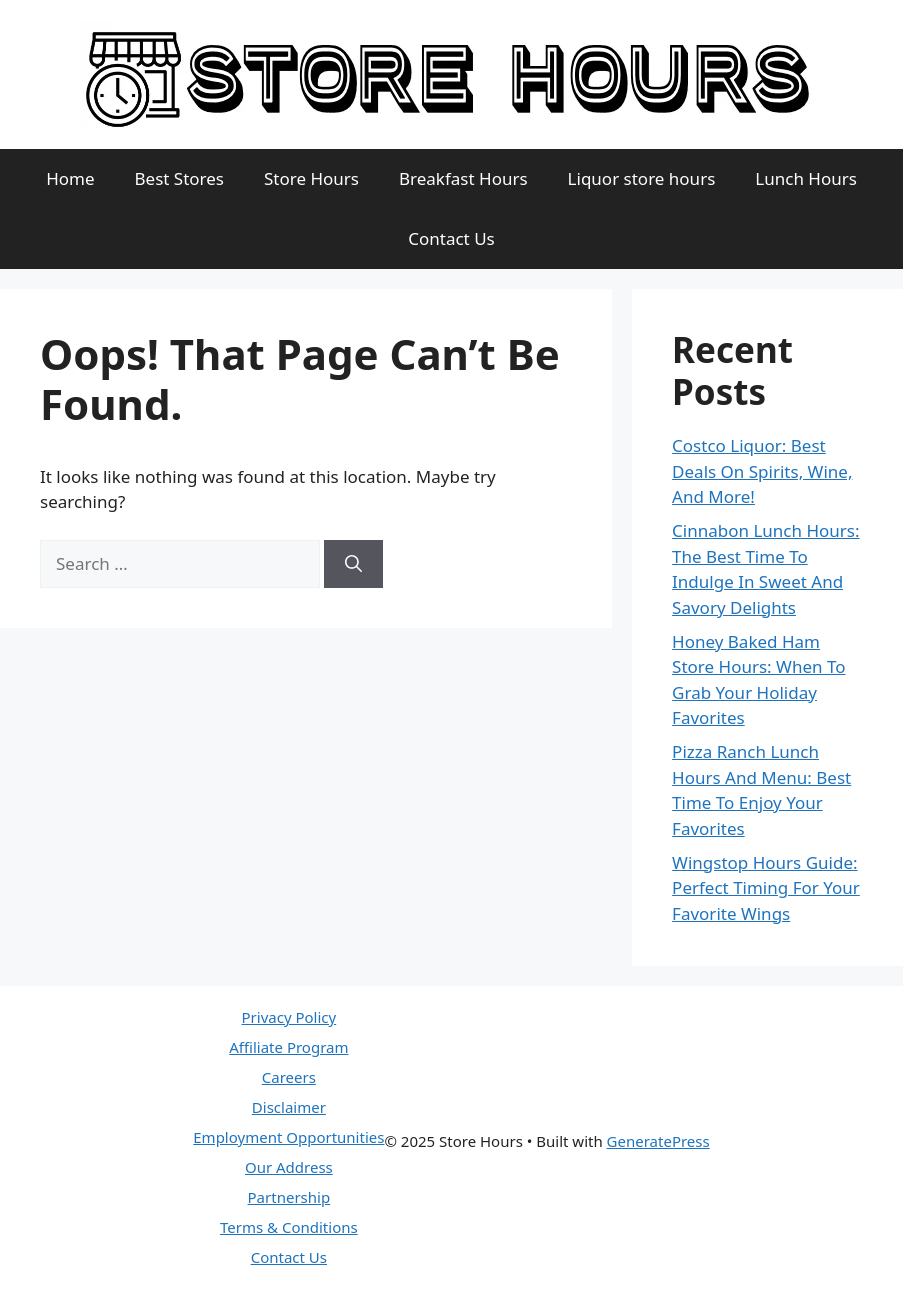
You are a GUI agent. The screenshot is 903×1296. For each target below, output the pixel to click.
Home (70, 178)
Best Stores (180, 178)
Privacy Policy (289, 1017)
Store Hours (311, 178)
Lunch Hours (806, 178)
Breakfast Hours (463, 178)
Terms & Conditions (289, 1227)
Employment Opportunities (288, 1137)
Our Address (289, 1167)
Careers (289, 1077)
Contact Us (451, 238)
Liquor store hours (642, 178)
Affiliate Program (288, 1047)
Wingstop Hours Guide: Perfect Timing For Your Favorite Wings (766, 888)
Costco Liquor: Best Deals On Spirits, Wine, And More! (762, 471)
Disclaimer (289, 1107)
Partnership (289, 1197)
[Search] (353, 564)
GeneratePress (658, 1141)
